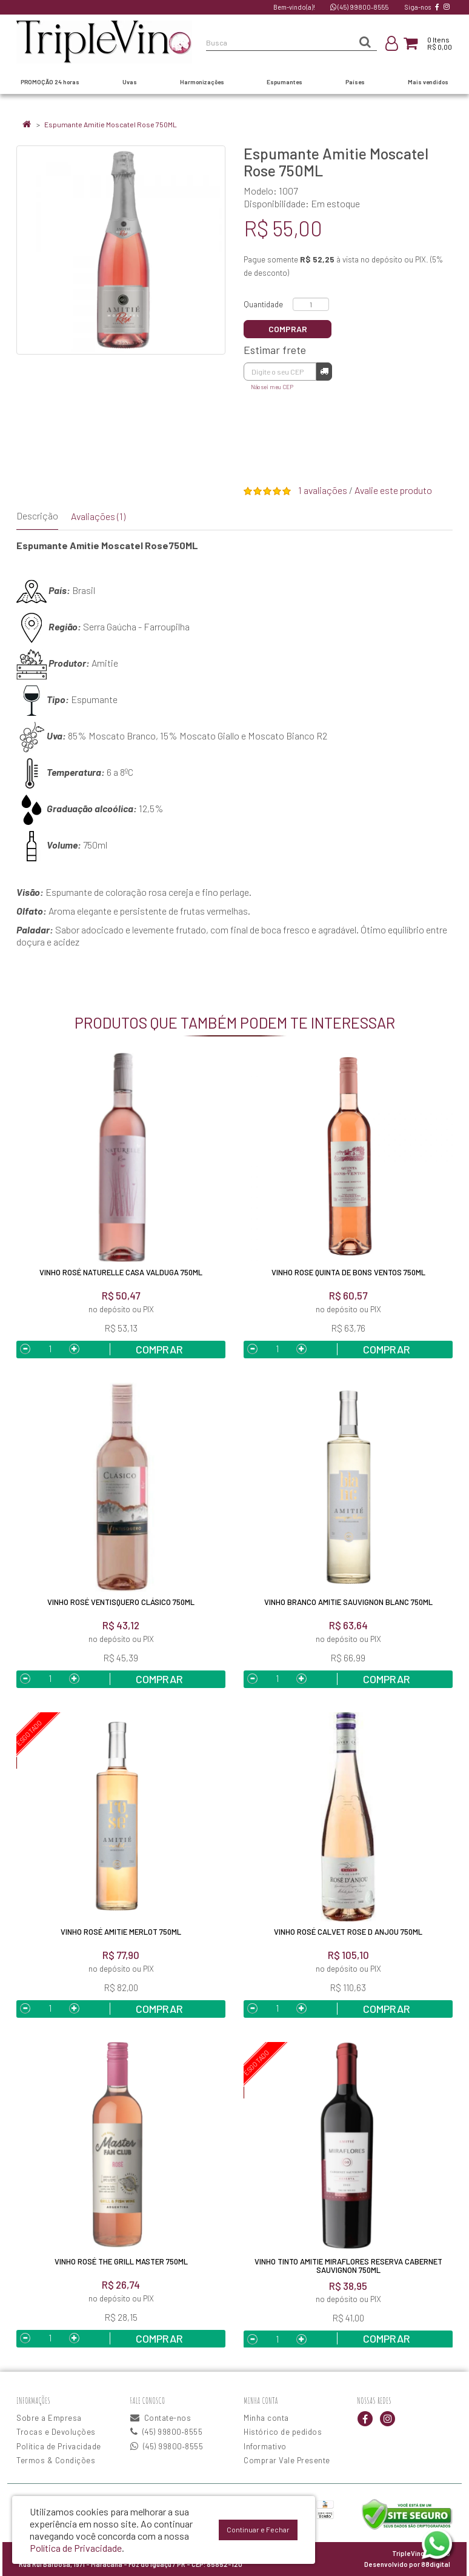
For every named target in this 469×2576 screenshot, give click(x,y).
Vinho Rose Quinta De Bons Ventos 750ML (348, 1272)
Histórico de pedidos (283, 2432)
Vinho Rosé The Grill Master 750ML (121, 2261)
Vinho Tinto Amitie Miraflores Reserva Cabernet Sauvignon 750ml (348, 2266)
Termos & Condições (55, 2460)
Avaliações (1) (98, 516)
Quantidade (263, 304)
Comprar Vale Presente (287, 2460)
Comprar (287, 329)
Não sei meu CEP (272, 386)
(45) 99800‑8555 (359, 7)
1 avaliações (322, 490)
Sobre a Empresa (49, 2418)
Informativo (265, 2446)
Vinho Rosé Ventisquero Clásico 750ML (121, 1602)
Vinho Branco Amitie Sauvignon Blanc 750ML (348, 1602)
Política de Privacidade (58, 2446)
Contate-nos (160, 2418)
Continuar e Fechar (258, 2529)
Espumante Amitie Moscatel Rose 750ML (110, 124)
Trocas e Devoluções (56, 2432)
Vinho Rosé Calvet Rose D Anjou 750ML (348, 1932)
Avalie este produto (393, 490)
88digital (435, 2564)
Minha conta (266, 2418)
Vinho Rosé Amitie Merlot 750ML (121, 1932)
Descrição (37, 515)
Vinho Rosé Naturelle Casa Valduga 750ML (120, 1272)
